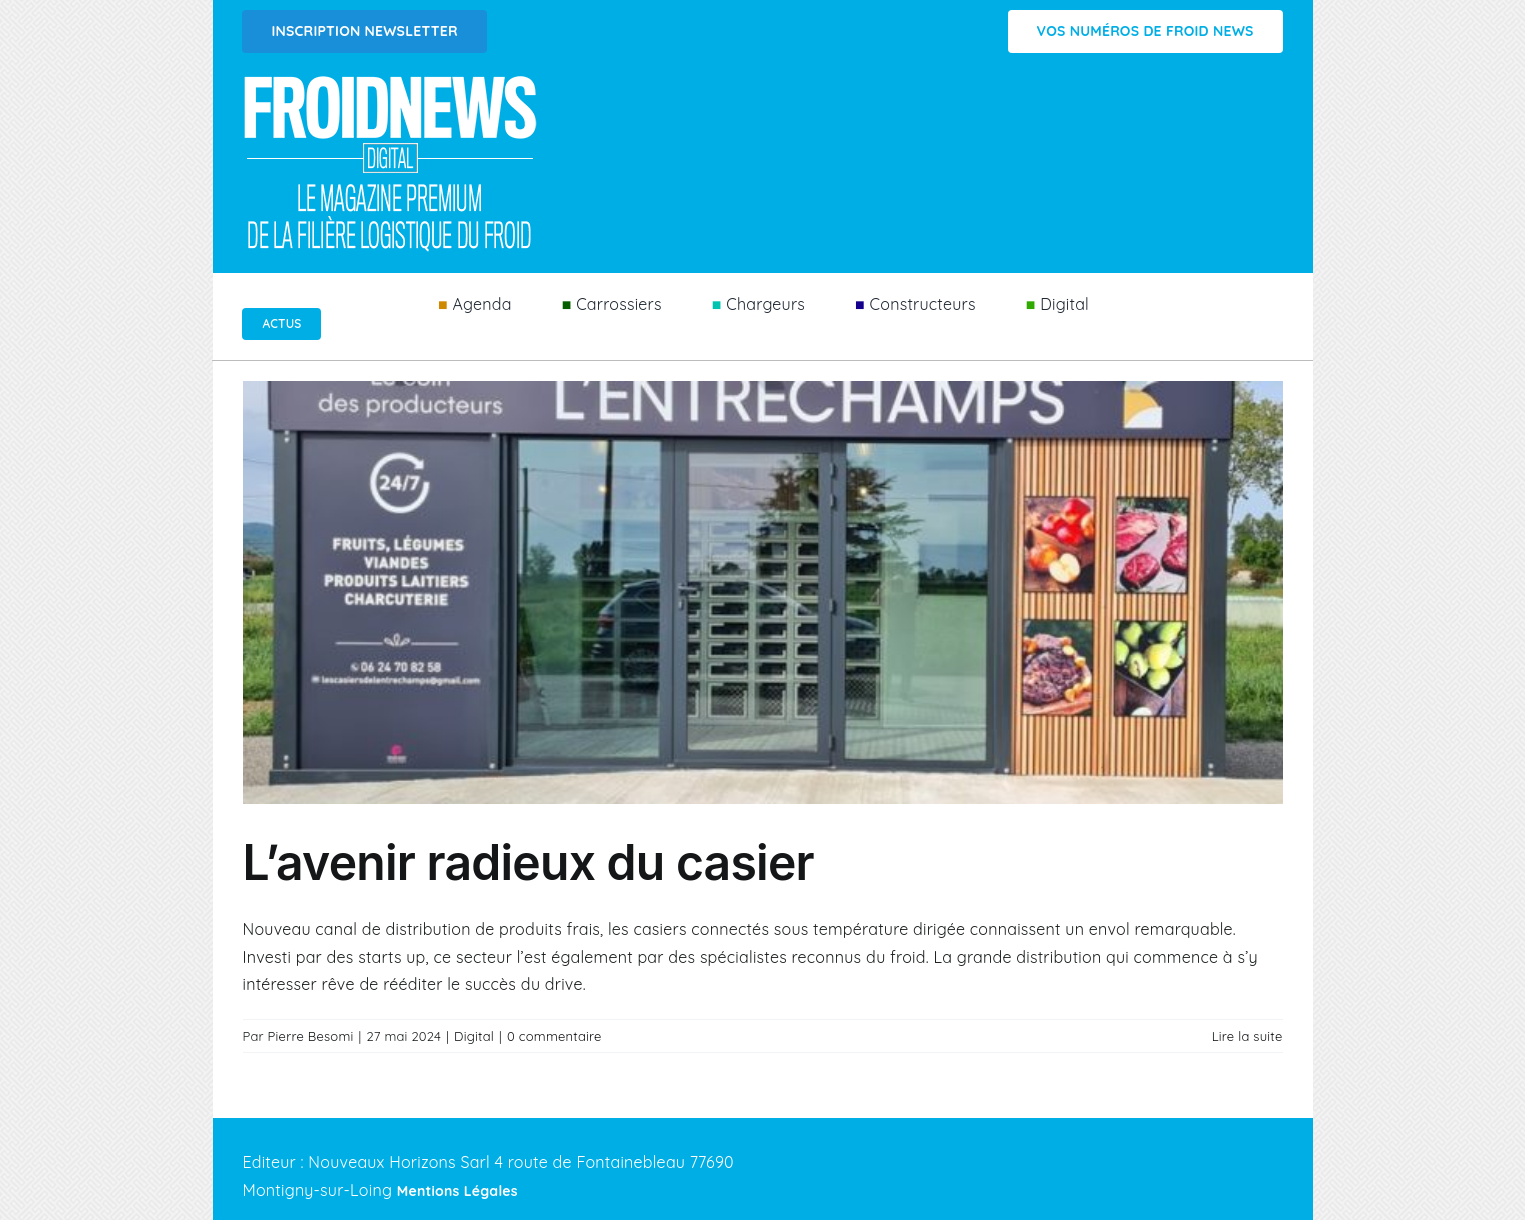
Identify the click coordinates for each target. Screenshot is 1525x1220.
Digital (474, 1036)
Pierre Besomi (311, 1036)
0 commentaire (554, 1036)
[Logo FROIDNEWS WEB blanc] (392, 81)
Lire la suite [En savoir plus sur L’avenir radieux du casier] (1247, 1036)
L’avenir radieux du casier (528, 862)
